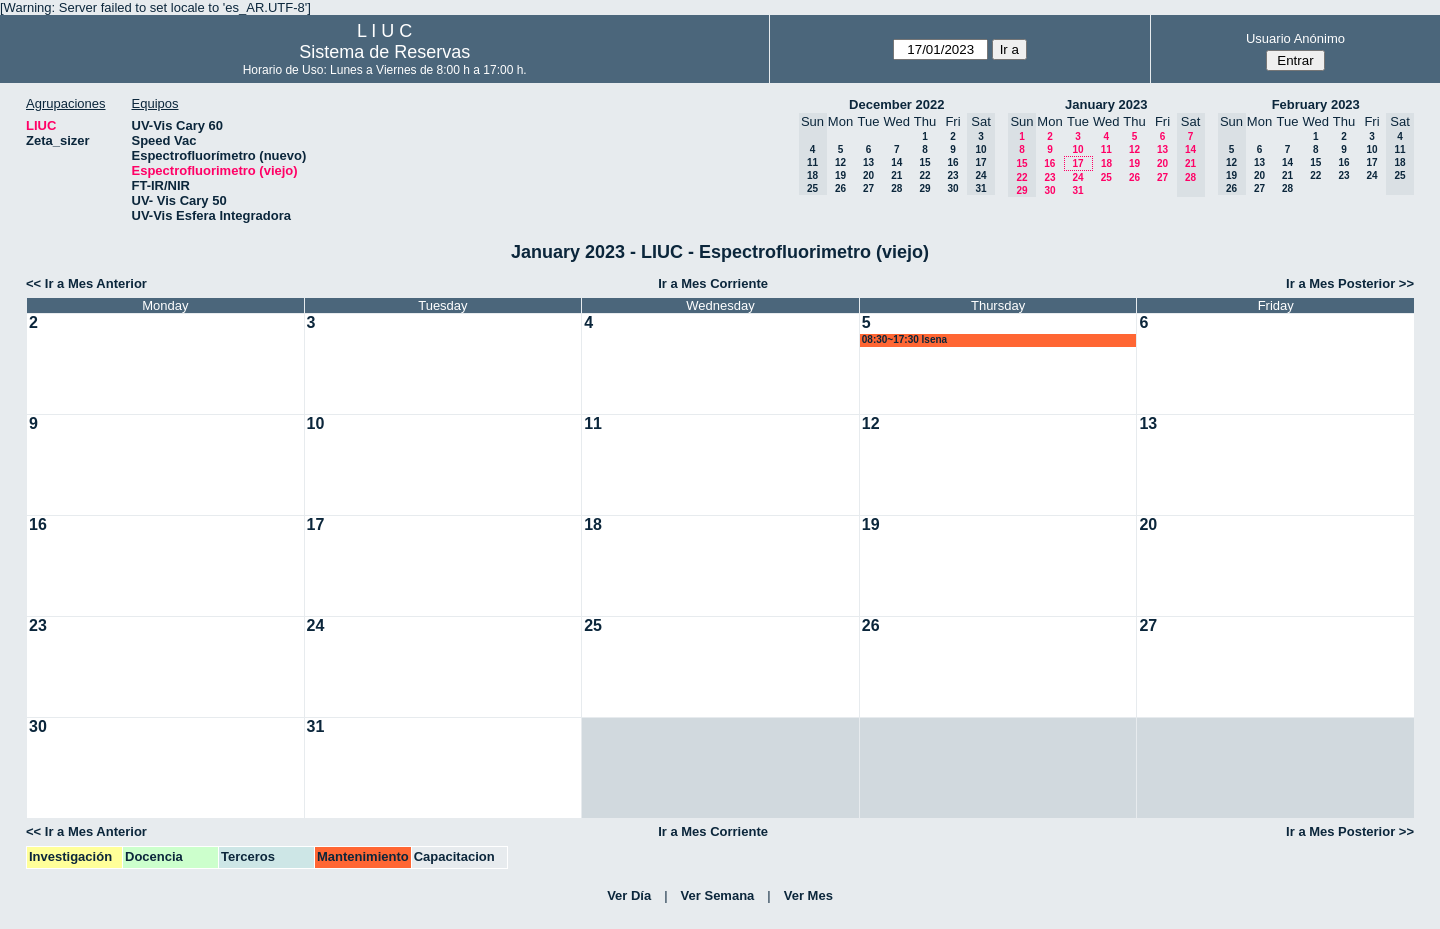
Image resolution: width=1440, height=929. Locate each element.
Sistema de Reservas (384, 52)
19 (840, 175)
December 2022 (896, 104)
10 (1077, 149)
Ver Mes (808, 895)
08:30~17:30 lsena (904, 339)
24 (1077, 177)
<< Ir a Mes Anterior (86, 283)
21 (896, 175)
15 (924, 162)
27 (868, 188)
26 (840, 188)
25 (1106, 177)
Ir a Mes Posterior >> (1350, 283)
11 (1106, 149)
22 (924, 175)
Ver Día (629, 895)
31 (1077, 190)
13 (868, 162)
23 (952, 175)
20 (868, 175)
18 (1106, 163)
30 (952, 188)
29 (924, 188)
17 (1077, 163)
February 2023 (1316, 104)
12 (840, 162)
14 (896, 162)
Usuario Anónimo (1295, 38)
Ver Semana (718, 895)
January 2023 (1106, 104)
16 (952, 162)
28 (896, 188)
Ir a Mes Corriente (713, 283)
